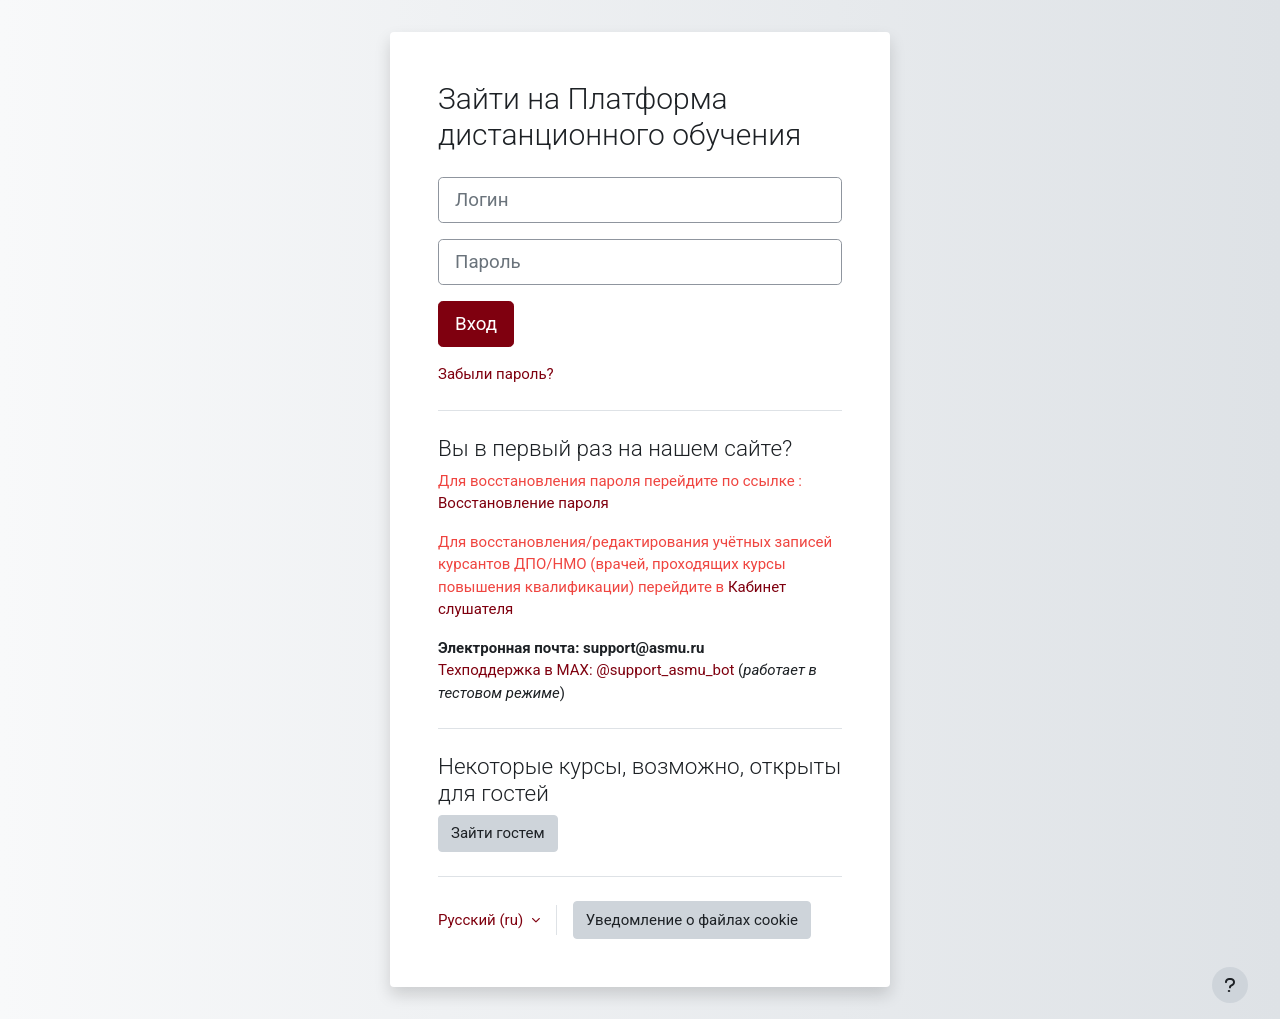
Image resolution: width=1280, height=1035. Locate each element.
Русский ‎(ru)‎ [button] (482, 920)
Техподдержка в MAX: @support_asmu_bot (586, 670)
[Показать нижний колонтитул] (1230, 985)
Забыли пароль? (496, 374)
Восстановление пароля (523, 503)
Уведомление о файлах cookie (692, 920)
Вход (476, 324)
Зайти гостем (498, 833)
